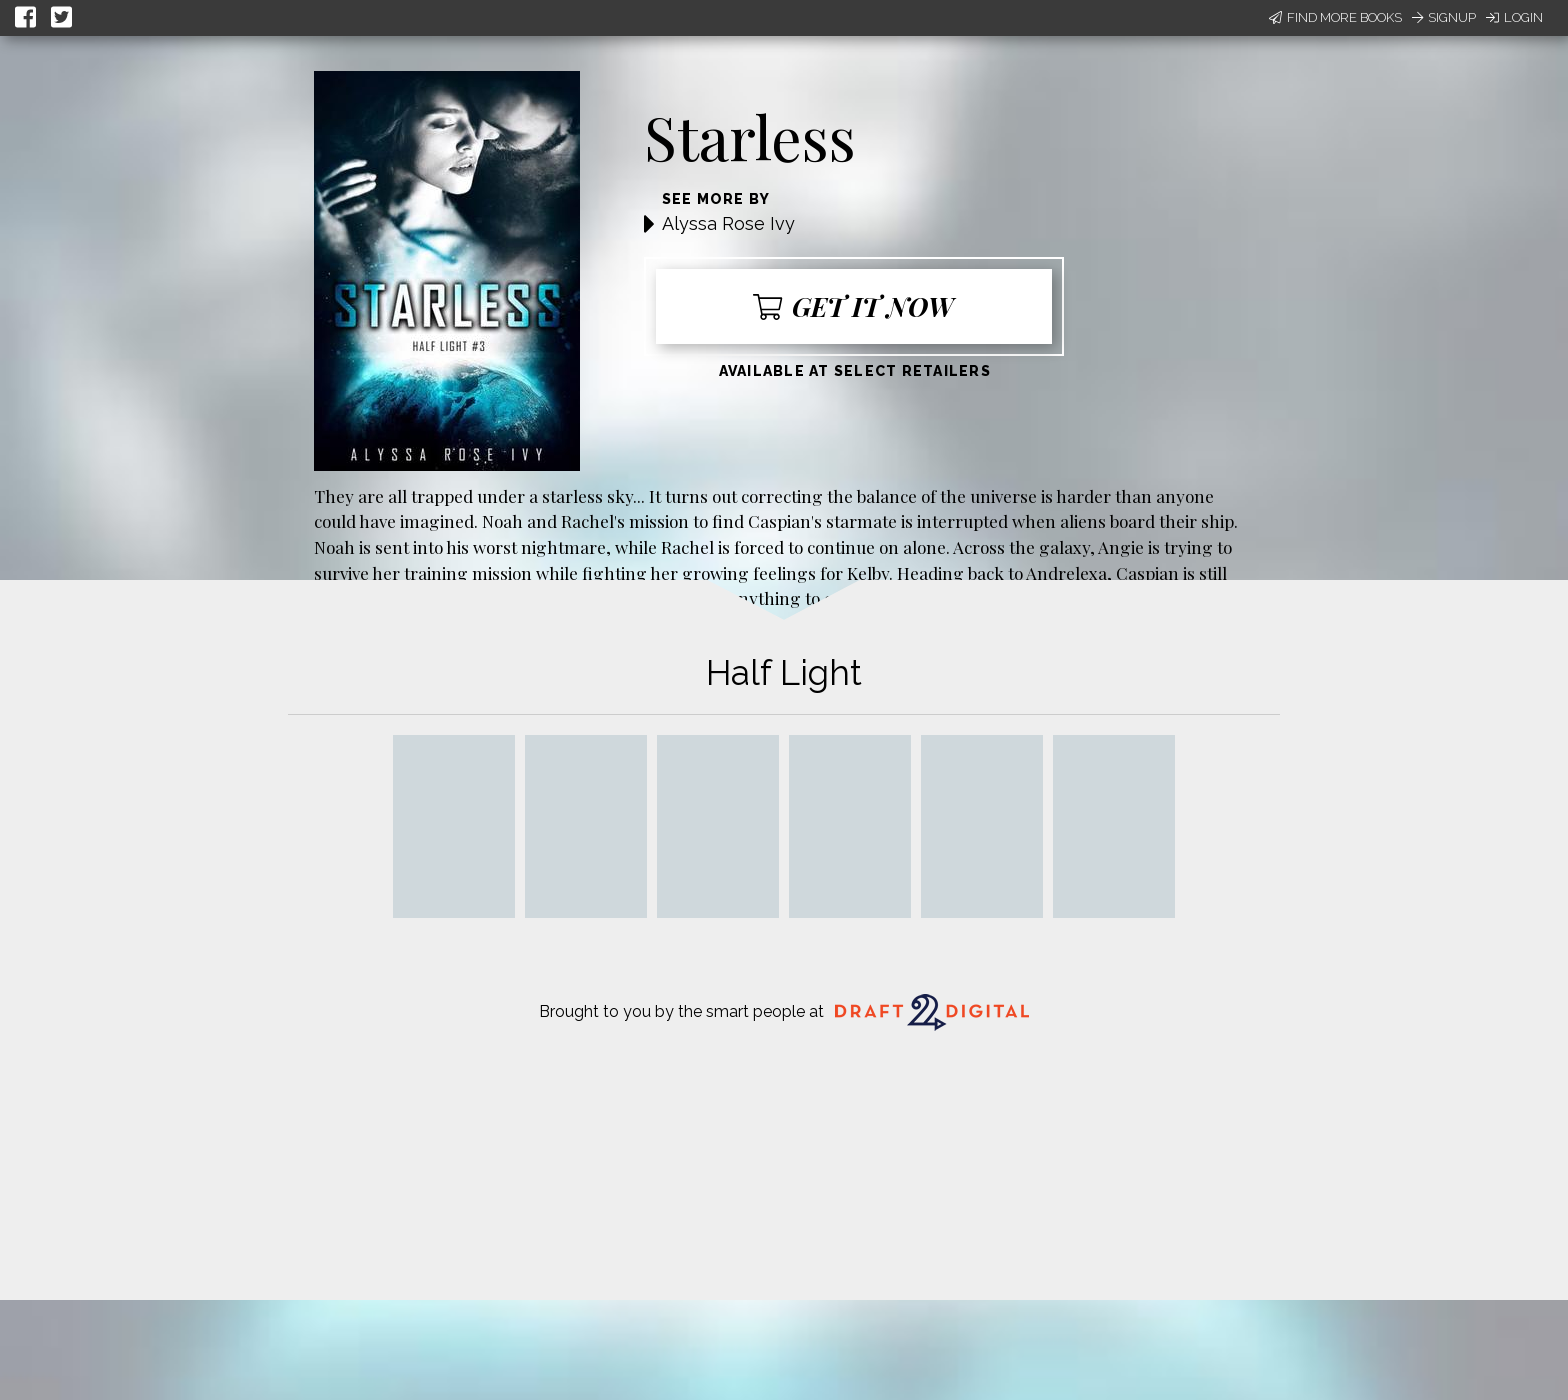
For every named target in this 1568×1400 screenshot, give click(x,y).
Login (1514, 17)
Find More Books (1335, 17)
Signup (1444, 17)
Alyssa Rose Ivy (728, 223)
